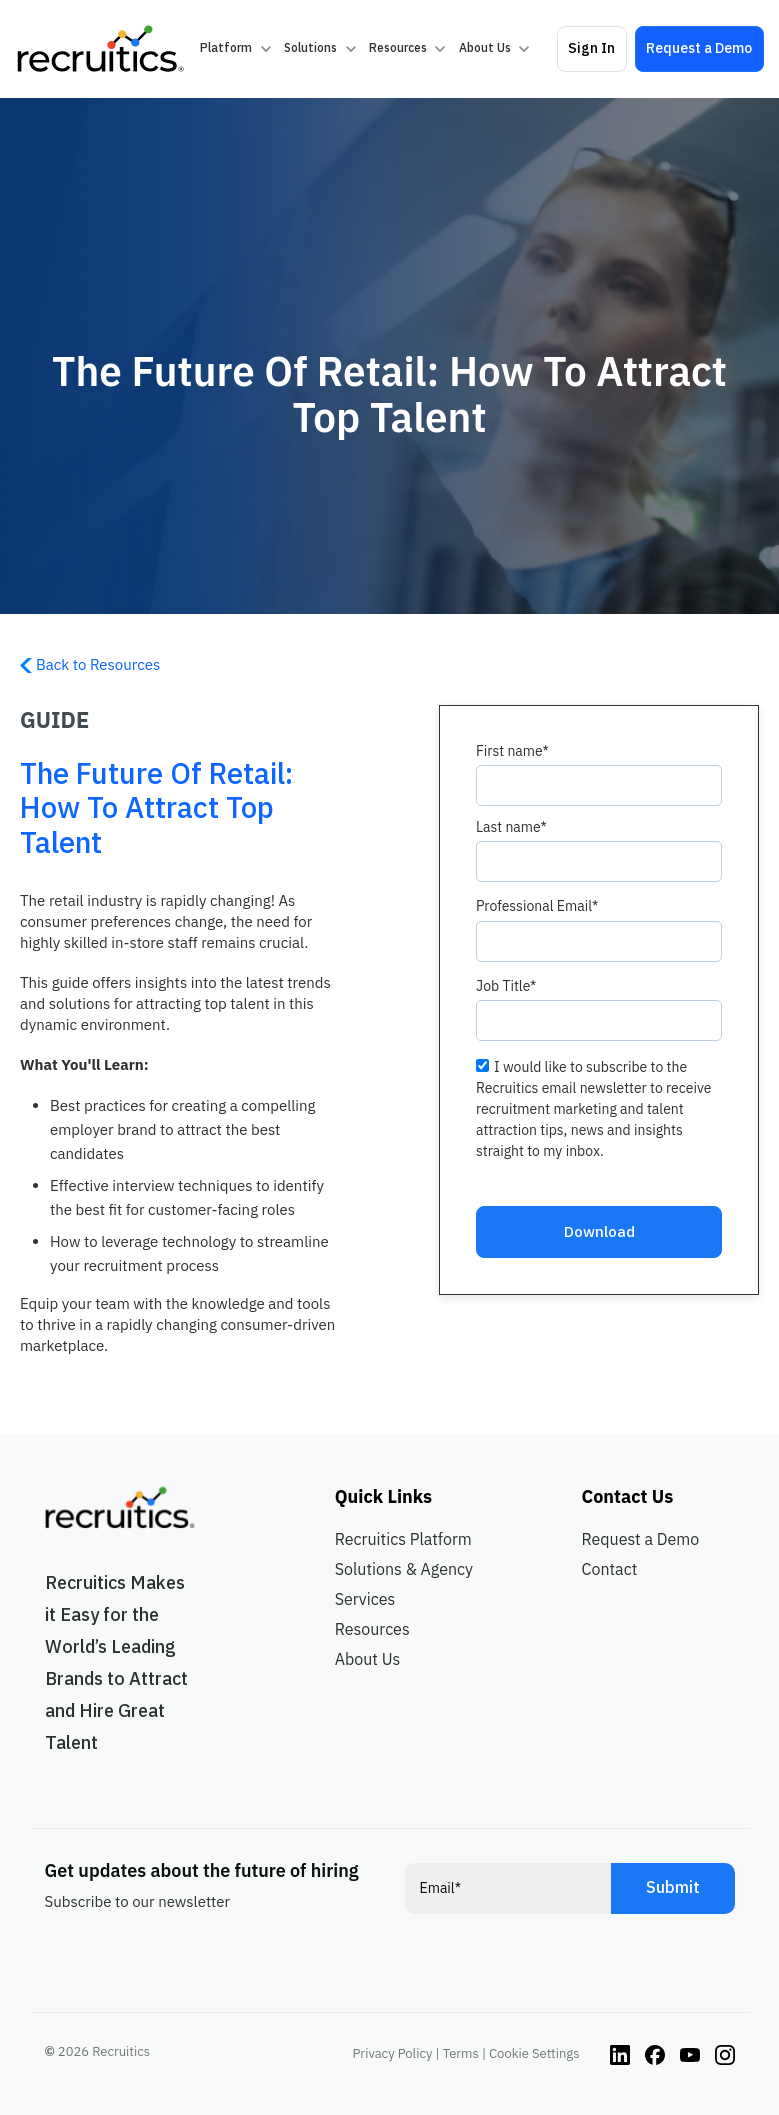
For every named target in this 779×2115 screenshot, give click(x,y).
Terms (461, 2053)
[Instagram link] (620, 2053)
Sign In (591, 48)
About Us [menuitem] (368, 1659)
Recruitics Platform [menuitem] (403, 1539)
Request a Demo (699, 48)
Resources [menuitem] (372, 1629)
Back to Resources (90, 664)
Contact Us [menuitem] (628, 1496)
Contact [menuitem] (610, 1569)
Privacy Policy (393, 2053)
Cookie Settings (534, 2053)
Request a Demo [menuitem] (641, 1539)
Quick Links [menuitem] (383, 1496)
